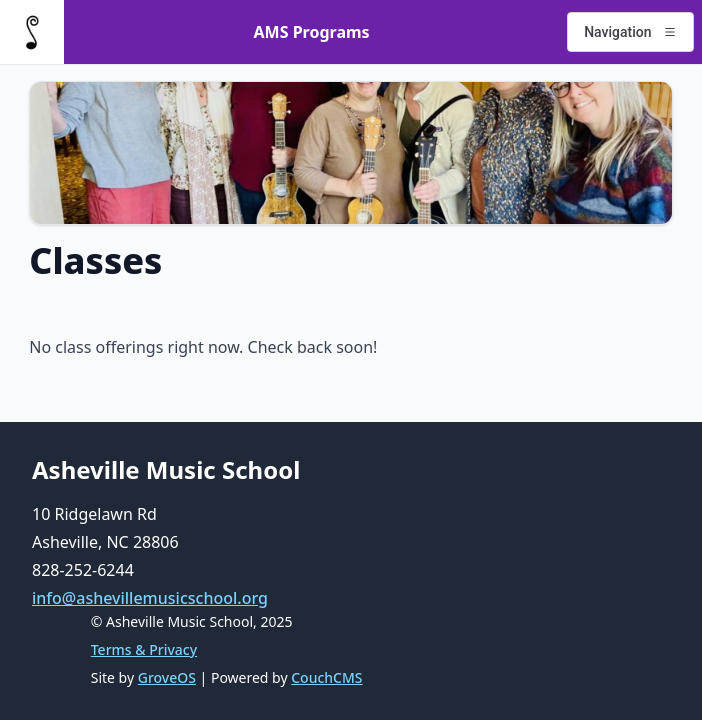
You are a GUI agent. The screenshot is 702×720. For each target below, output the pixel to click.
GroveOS (167, 677)
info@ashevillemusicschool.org (150, 598)
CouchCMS (326, 677)
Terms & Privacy (144, 649)
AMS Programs (312, 32)
